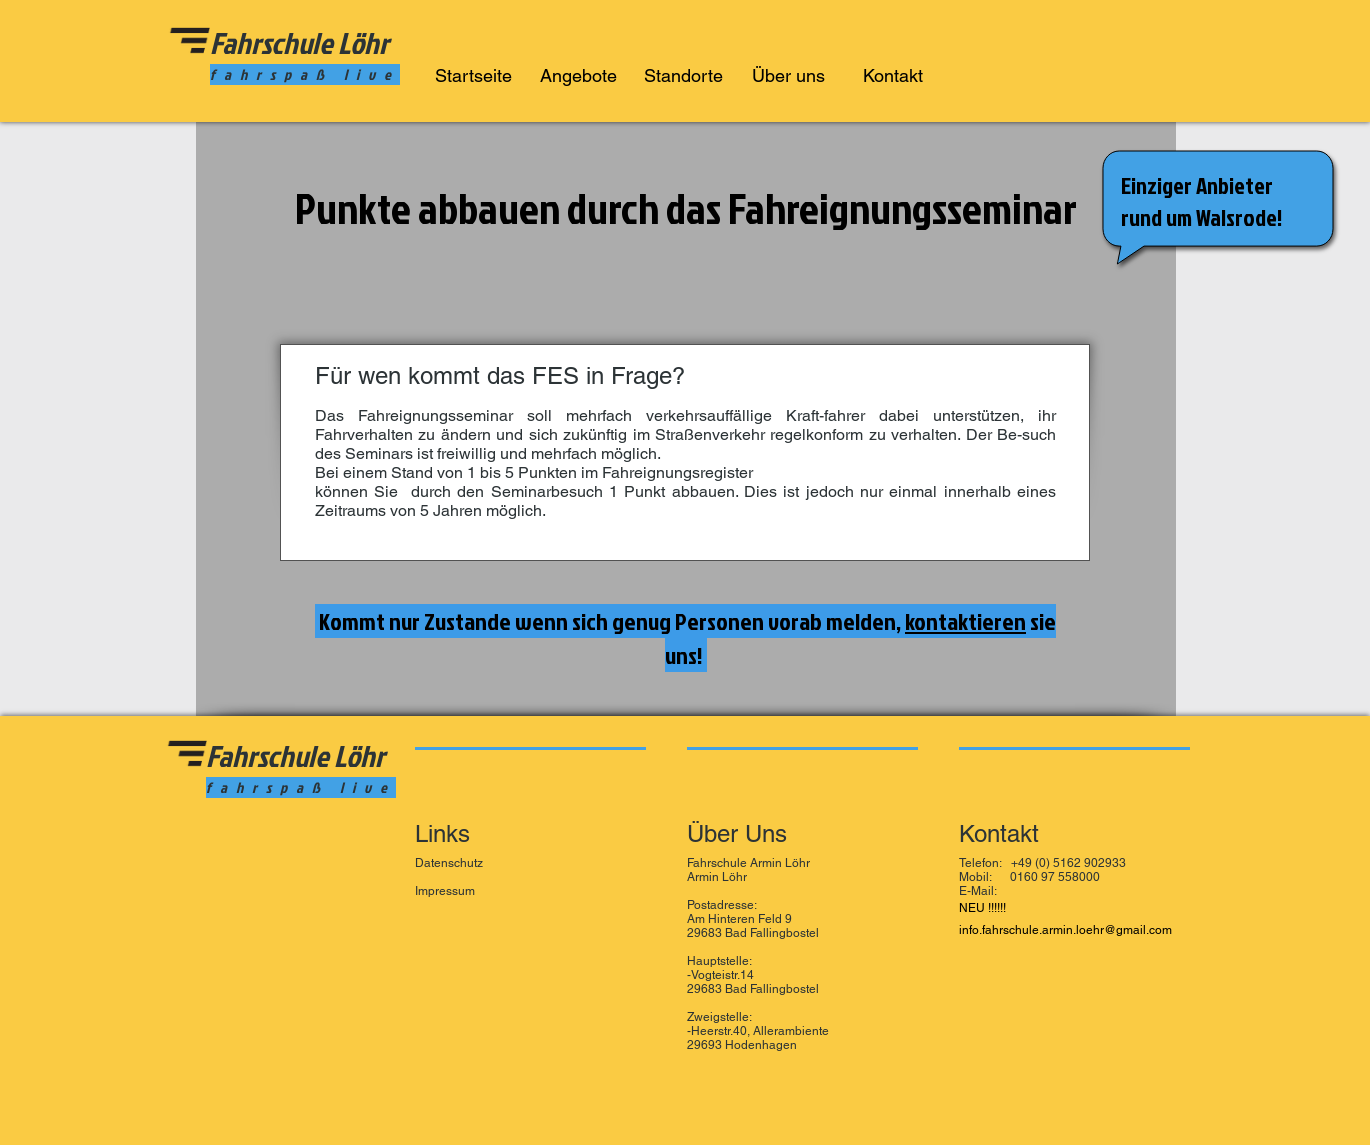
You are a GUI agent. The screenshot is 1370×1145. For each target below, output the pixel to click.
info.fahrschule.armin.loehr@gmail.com (1065, 930)
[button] (578, 71)
